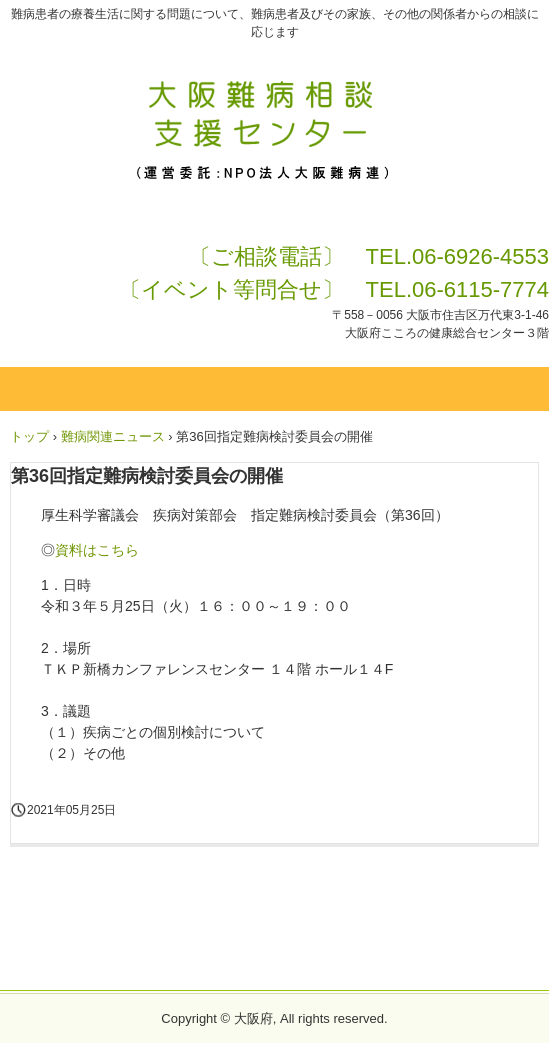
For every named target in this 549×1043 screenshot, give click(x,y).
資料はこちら (97, 550)
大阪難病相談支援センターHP (274, 88)
